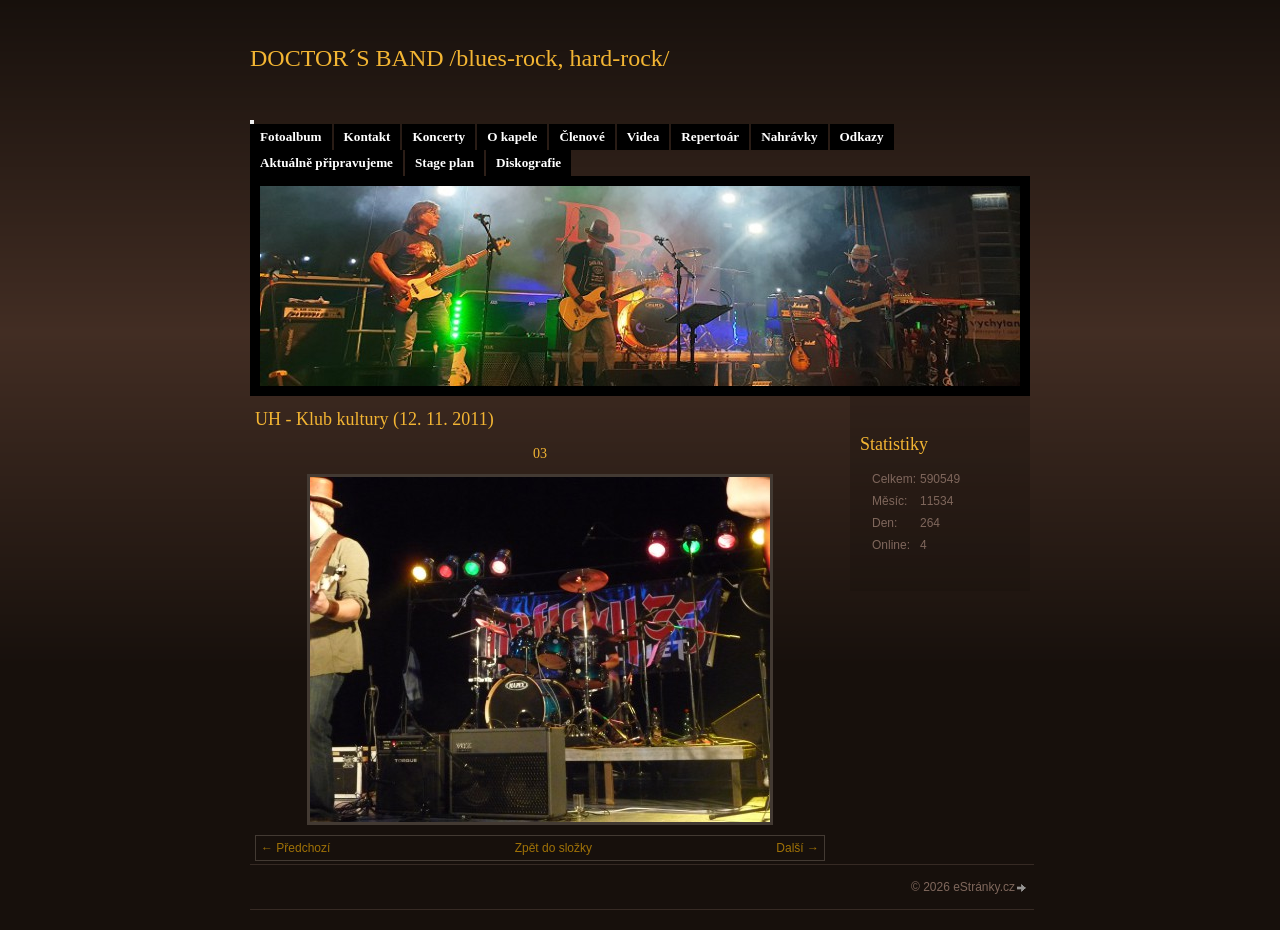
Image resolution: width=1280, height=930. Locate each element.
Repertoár (710, 136)
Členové (581, 136)
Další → (797, 848)
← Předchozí (295, 848)
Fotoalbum (291, 136)
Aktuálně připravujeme (326, 162)
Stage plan (444, 162)
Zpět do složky (553, 848)
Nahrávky (789, 136)
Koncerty (438, 136)
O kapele (512, 136)
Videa (643, 136)
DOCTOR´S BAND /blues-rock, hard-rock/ (460, 58)
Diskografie (528, 162)
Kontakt (367, 136)
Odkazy (862, 136)
